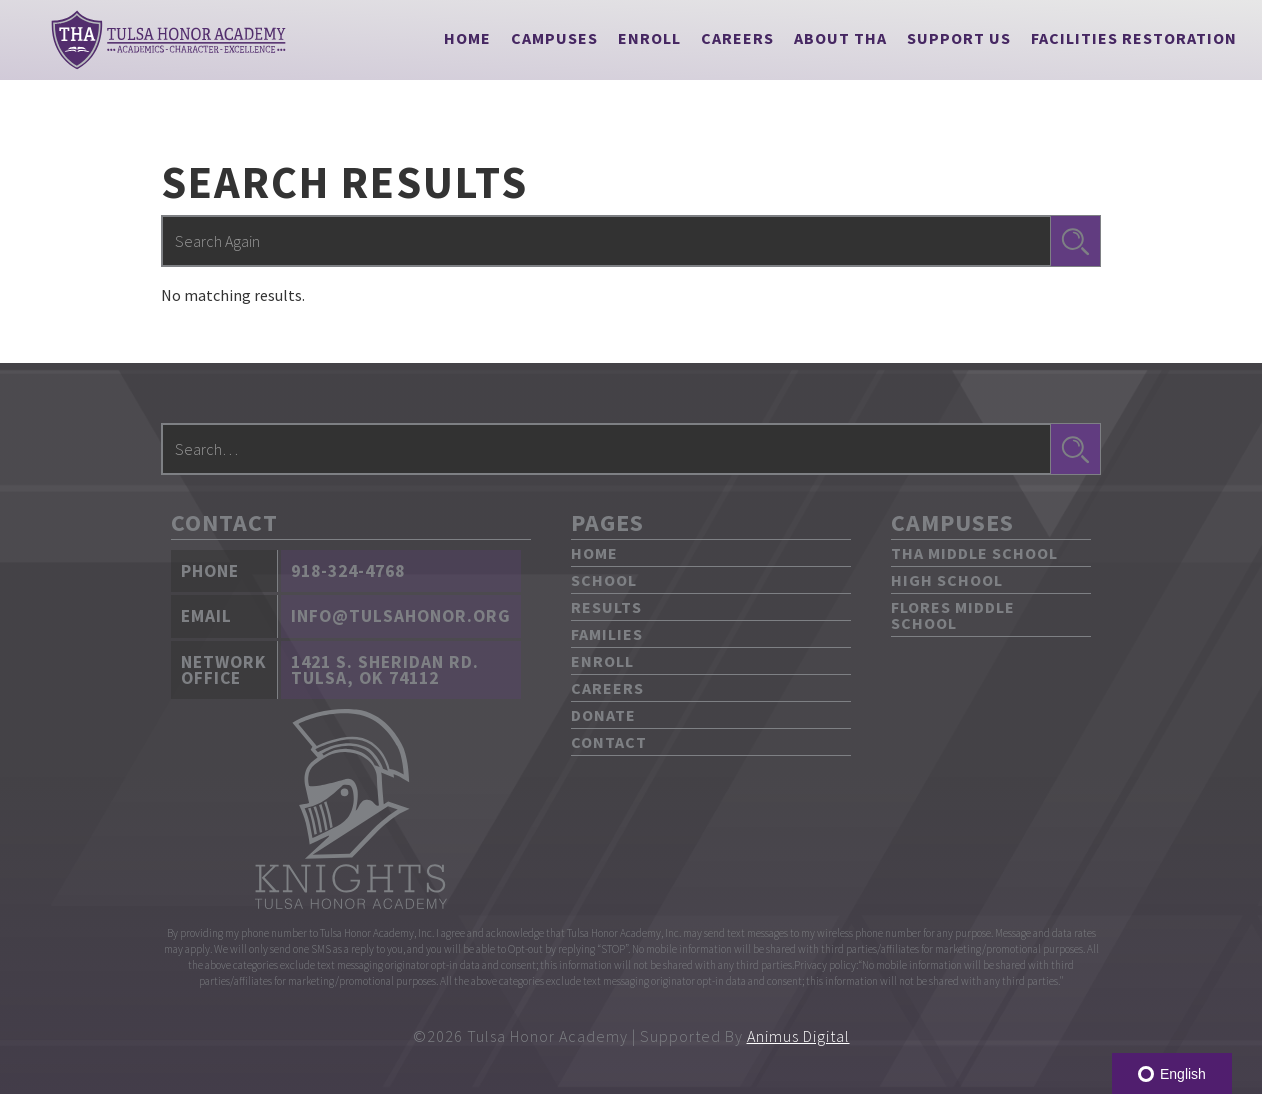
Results (606, 607)
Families (607, 634)
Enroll (649, 38)
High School (947, 580)
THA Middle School (974, 553)
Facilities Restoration (1134, 38)
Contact (609, 742)
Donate (603, 715)
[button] (554, 38)
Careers (737, 38)
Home (467, 38)
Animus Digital (798, 1036)
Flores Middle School (953, 615)
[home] (168, 40)
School (604, 580)
